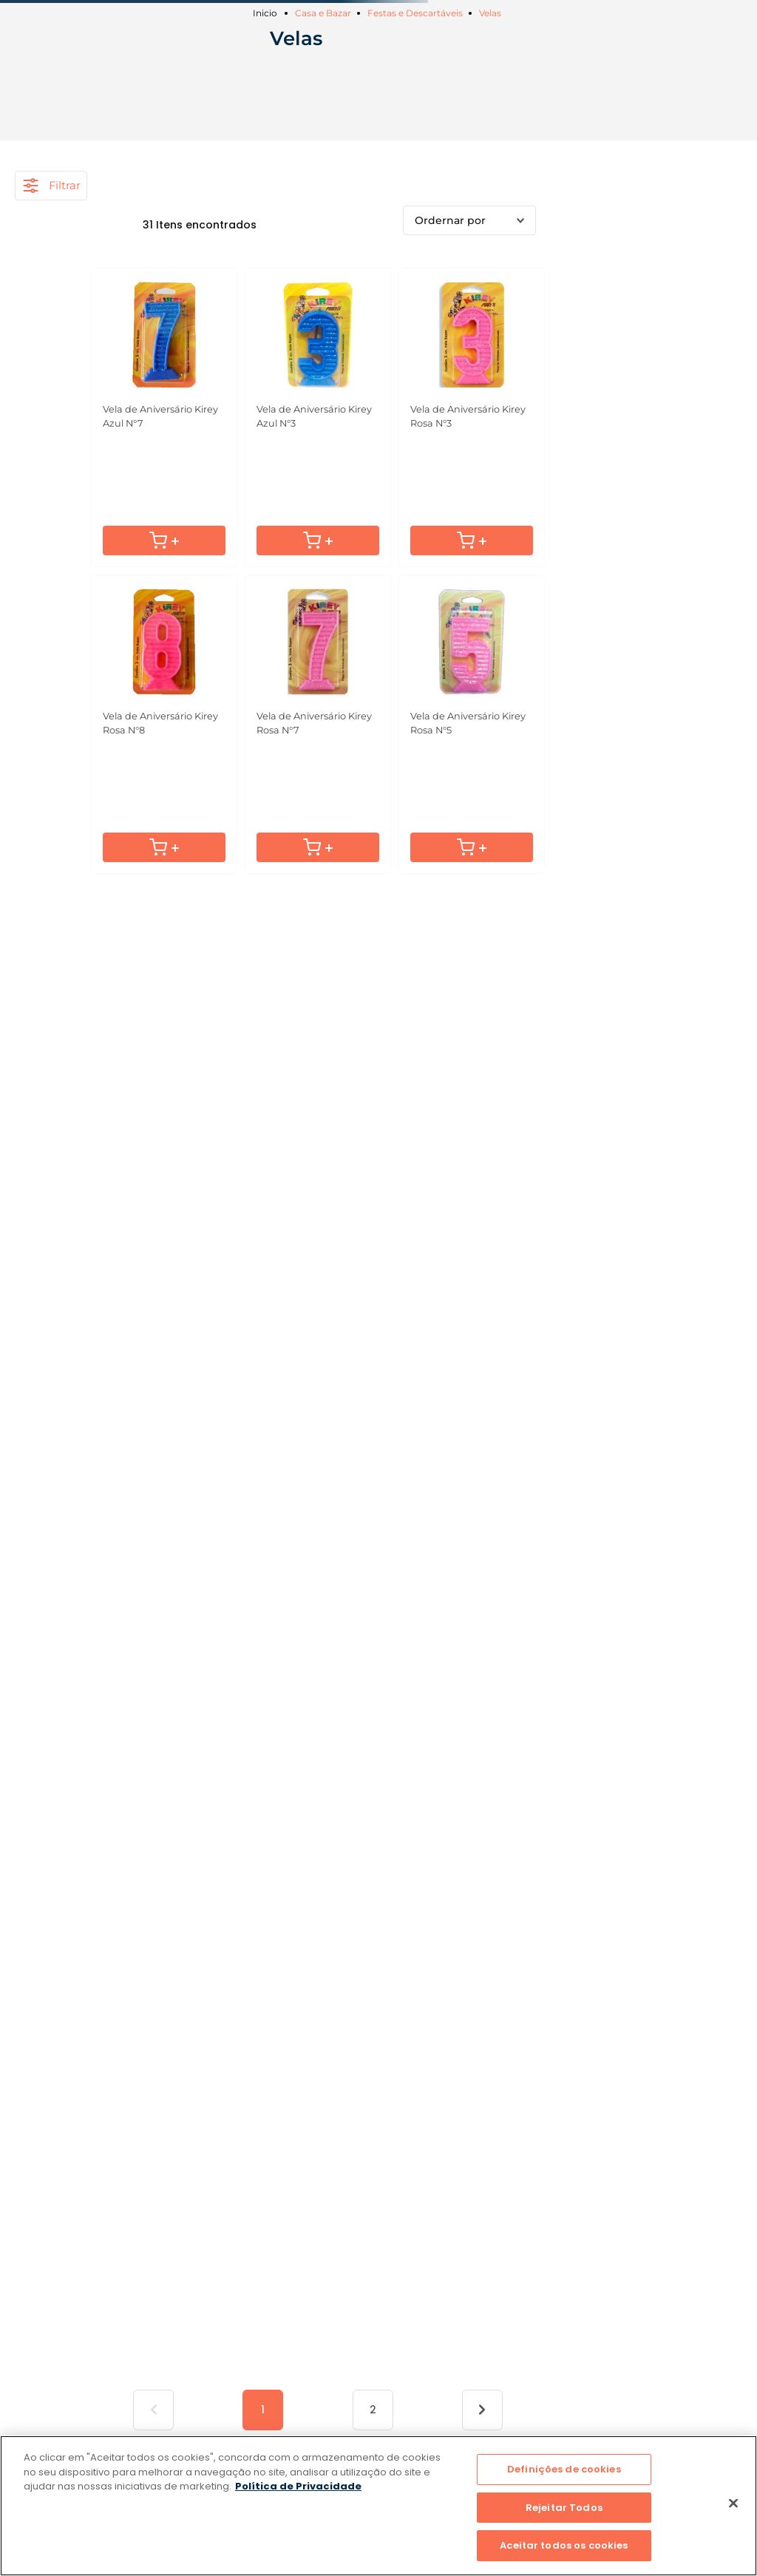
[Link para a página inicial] (267, 13)
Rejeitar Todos (564, 2508)
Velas (490, 12)
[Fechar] (733, 2503)
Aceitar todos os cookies (564, 2545)
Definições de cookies (564, 2469)
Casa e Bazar (323, 12)
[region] (378, 2506)
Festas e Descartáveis (415, 12)
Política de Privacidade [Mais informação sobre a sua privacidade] (298, 2486)
